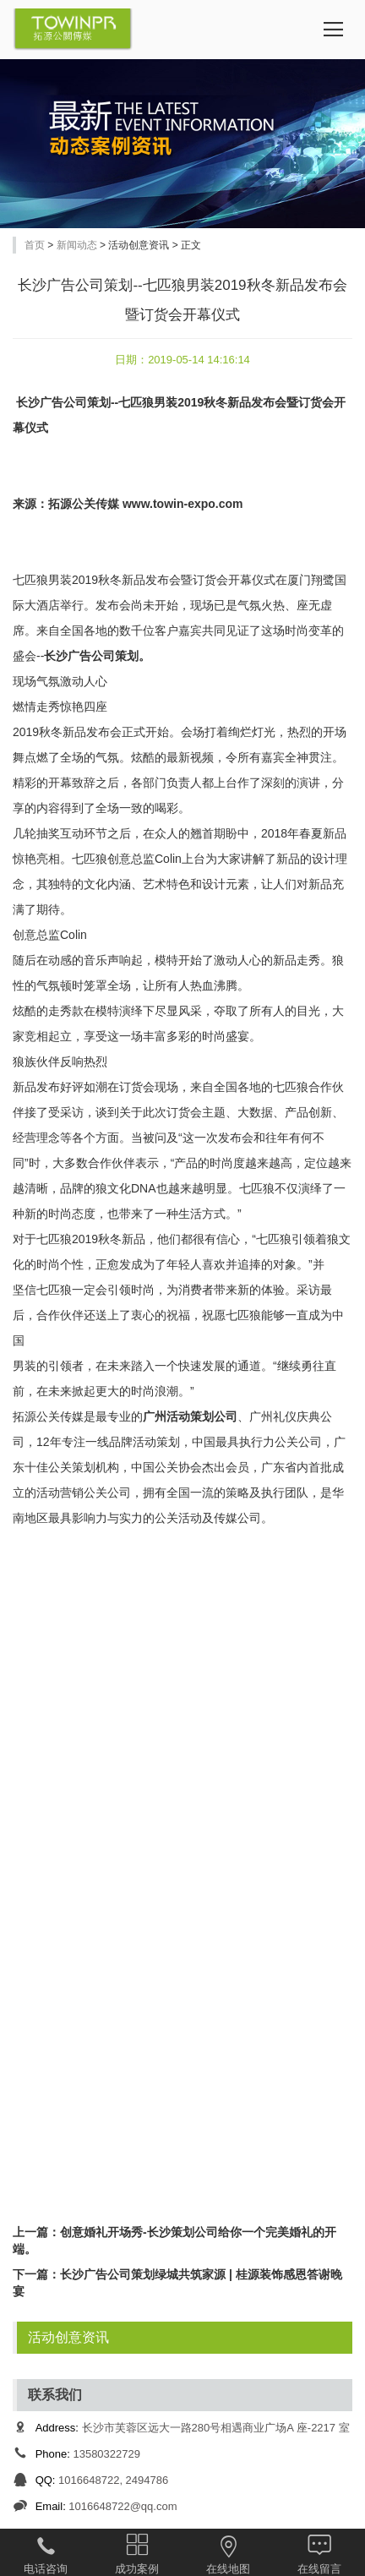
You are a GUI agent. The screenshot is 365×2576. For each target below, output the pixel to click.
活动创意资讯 (68, 2337)
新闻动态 (77, 245)
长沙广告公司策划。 (97, 656)
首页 (35, 245)
